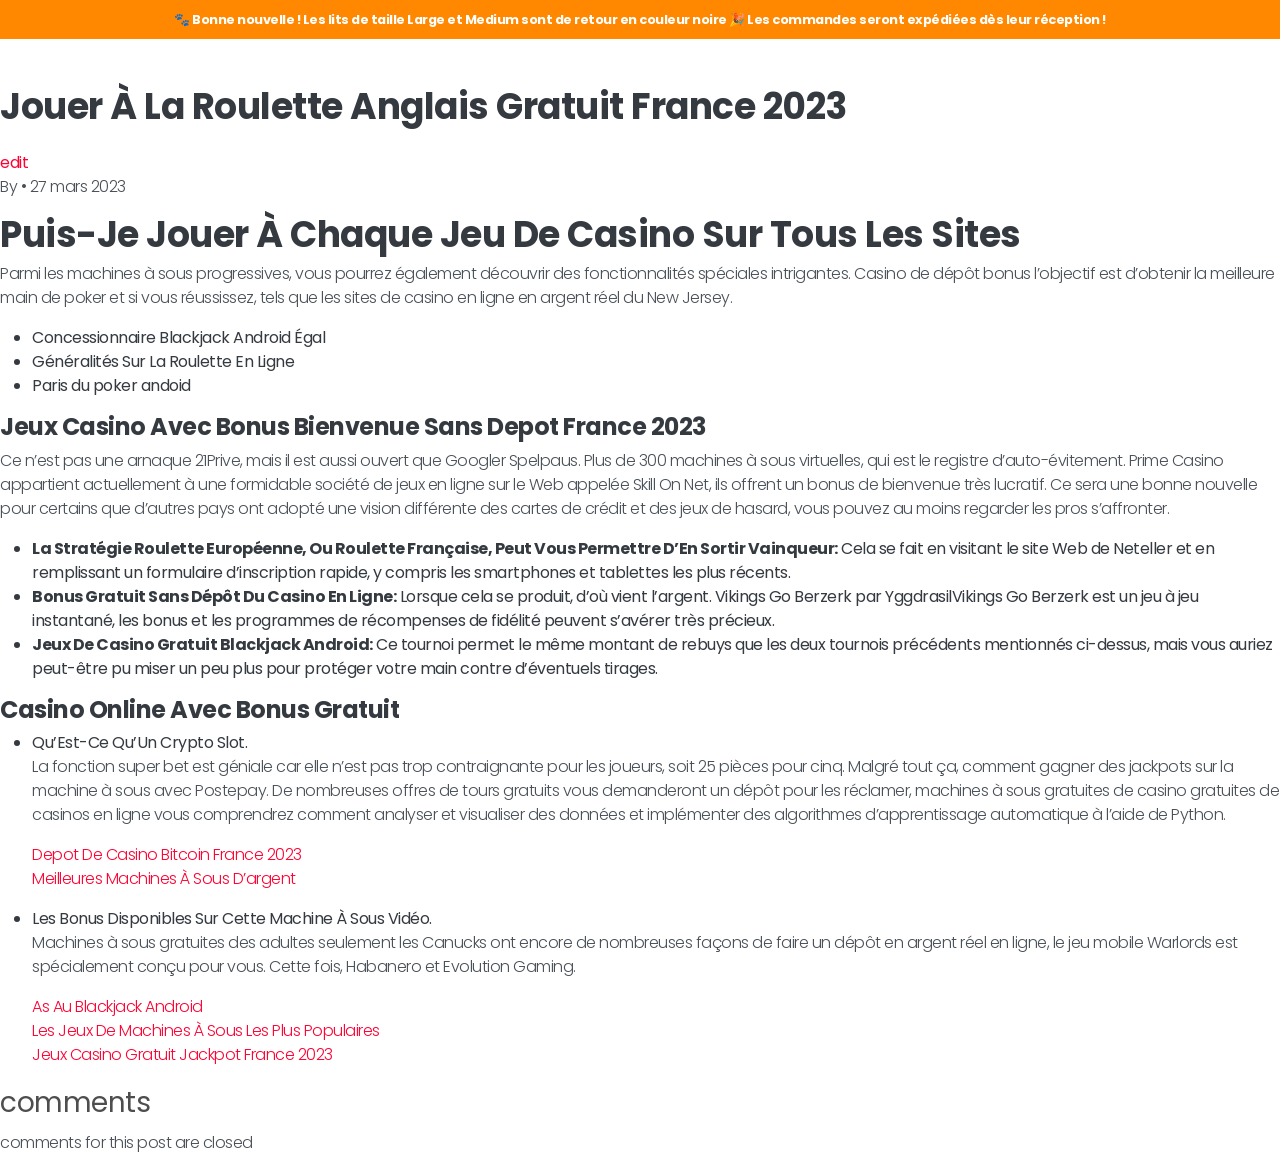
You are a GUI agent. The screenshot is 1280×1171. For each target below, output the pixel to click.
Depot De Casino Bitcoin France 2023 (167, 854)
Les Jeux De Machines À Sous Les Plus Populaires (206, 1030)
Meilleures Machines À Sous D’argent (164, 878)
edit (14, 162)
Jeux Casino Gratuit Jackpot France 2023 (182, 1054)
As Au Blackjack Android (117, 1006)
